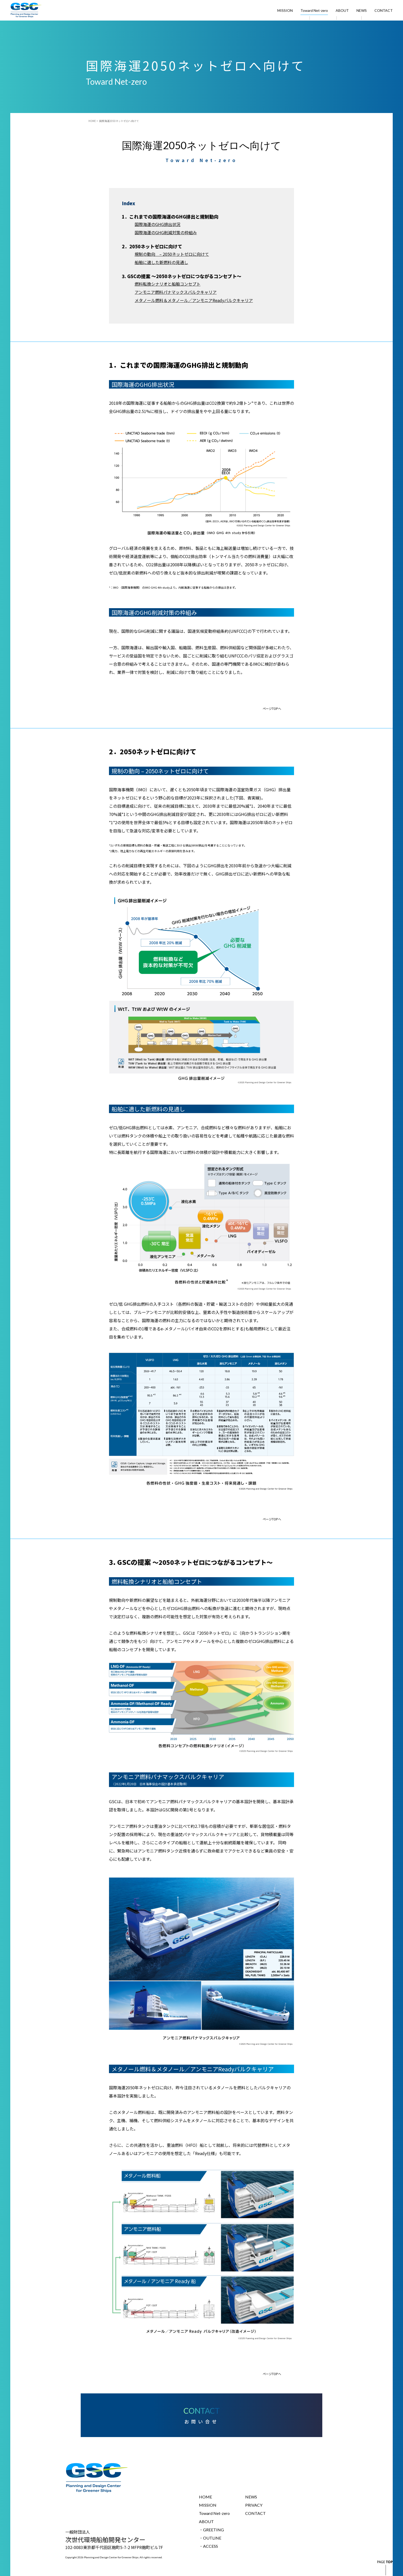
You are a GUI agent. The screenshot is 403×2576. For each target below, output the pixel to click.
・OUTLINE (210, 2537)
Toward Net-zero (314, 11)
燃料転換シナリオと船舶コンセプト (167, 284)
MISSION (285, 11)
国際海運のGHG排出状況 (157, 224)
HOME (92, 121)
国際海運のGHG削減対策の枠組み (166, 232)
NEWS (361, 11)
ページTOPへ (272, 708)
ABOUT (342, 11)
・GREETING (211, 2529)
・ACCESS (208, 2546)
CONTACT (383, 11)
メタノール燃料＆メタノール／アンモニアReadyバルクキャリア (194, 300)
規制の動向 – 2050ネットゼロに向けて (172, 254)
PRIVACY (253, 2505)
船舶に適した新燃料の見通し (161, 262)
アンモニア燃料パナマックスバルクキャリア (176, 292)
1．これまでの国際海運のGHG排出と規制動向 (170, 216)
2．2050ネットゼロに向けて (152, 246)
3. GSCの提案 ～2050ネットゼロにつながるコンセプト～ (181, 276)
